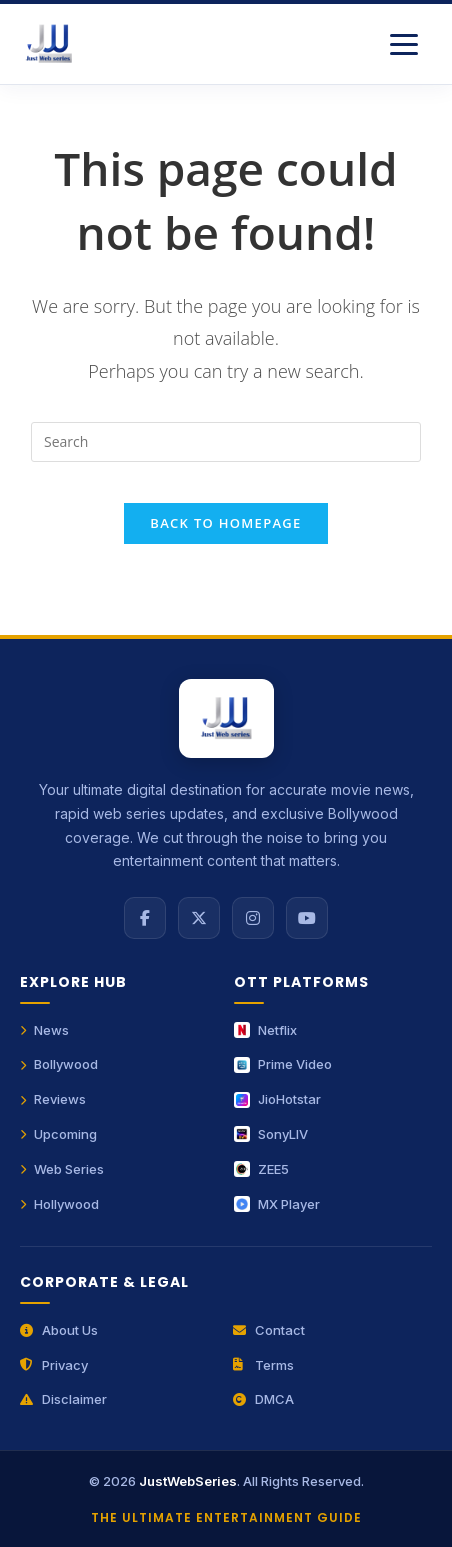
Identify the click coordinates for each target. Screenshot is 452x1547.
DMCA (263, 1399)
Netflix (265, 1030)
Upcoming (58, 1134)
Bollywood (59, 1064)
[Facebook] (145, 918)
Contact (269, 1330)
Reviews (53, 1099)
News (44, 1030)
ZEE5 (261, 1169)
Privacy (54, 1365)
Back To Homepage (225, 523)
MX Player (277, 1204)
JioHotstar (277, 1099)
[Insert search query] (226, 442)
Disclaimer (63, 1399)
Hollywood (59, 1204)
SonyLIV (271, 1134)
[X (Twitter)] (199, 918)
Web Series (62, 1169)
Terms (263, 1365)
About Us (59, 1330)
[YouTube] (307, 918)
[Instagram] (253, 918)
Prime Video (283, 1064)
